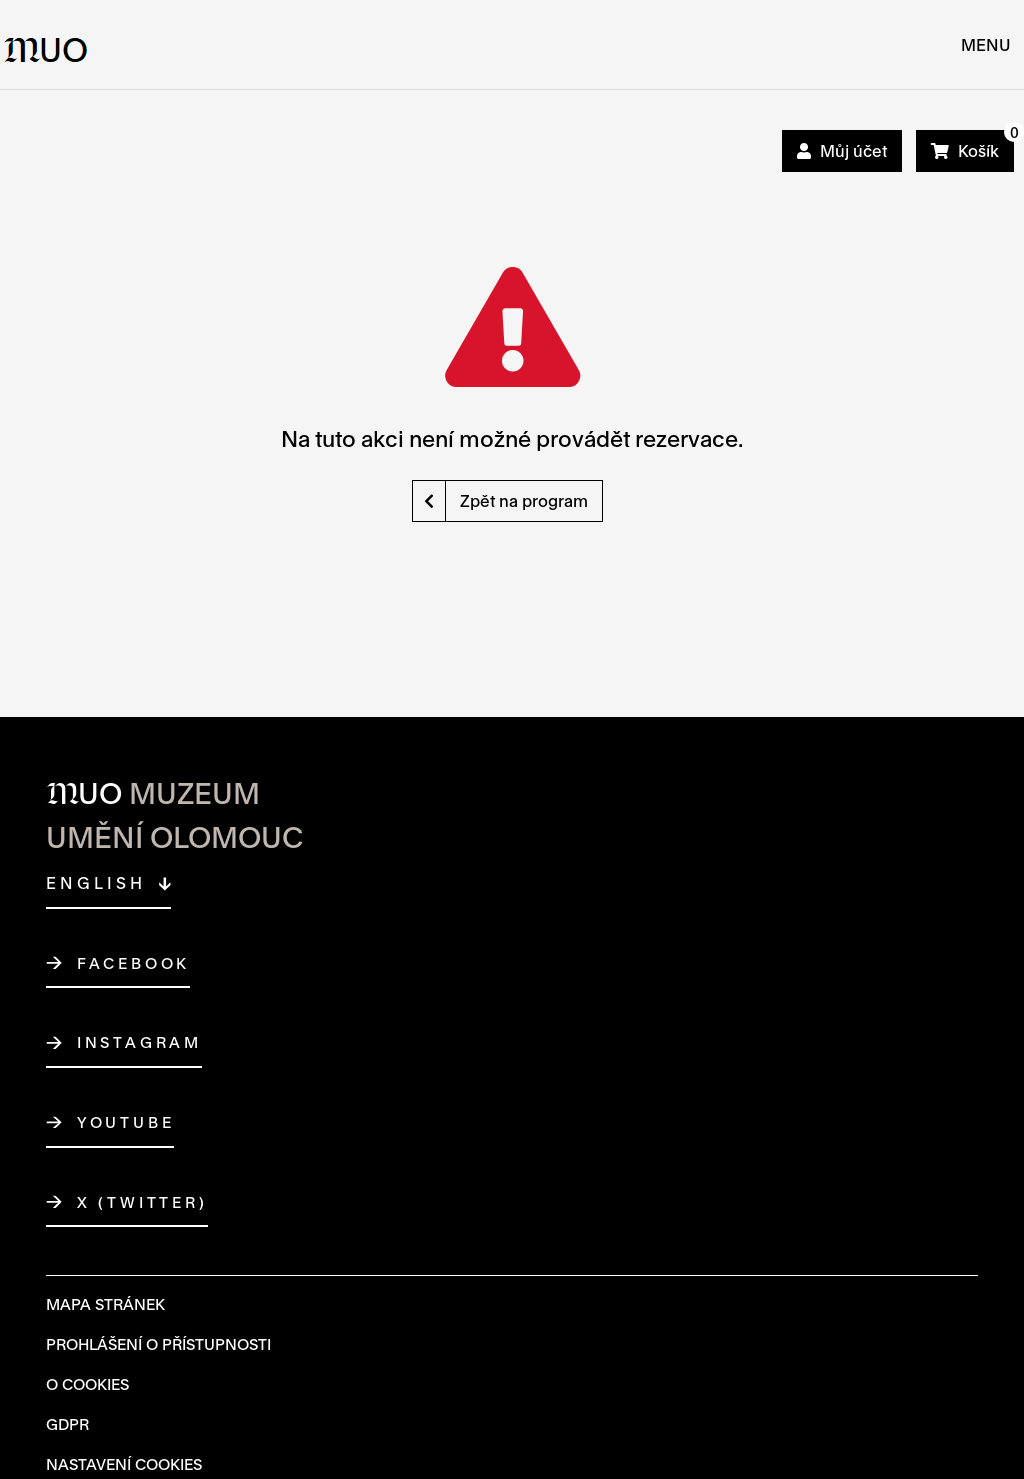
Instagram (139, 1043)
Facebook (133, 964)
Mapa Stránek (105, 1304)
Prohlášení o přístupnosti (158, 1344)
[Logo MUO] (46, 44)
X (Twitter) (142, 1203)
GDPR (67, 1424)
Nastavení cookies (124, 1464)
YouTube (126, 1123)
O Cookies (87, 1384)
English (96, 882)
